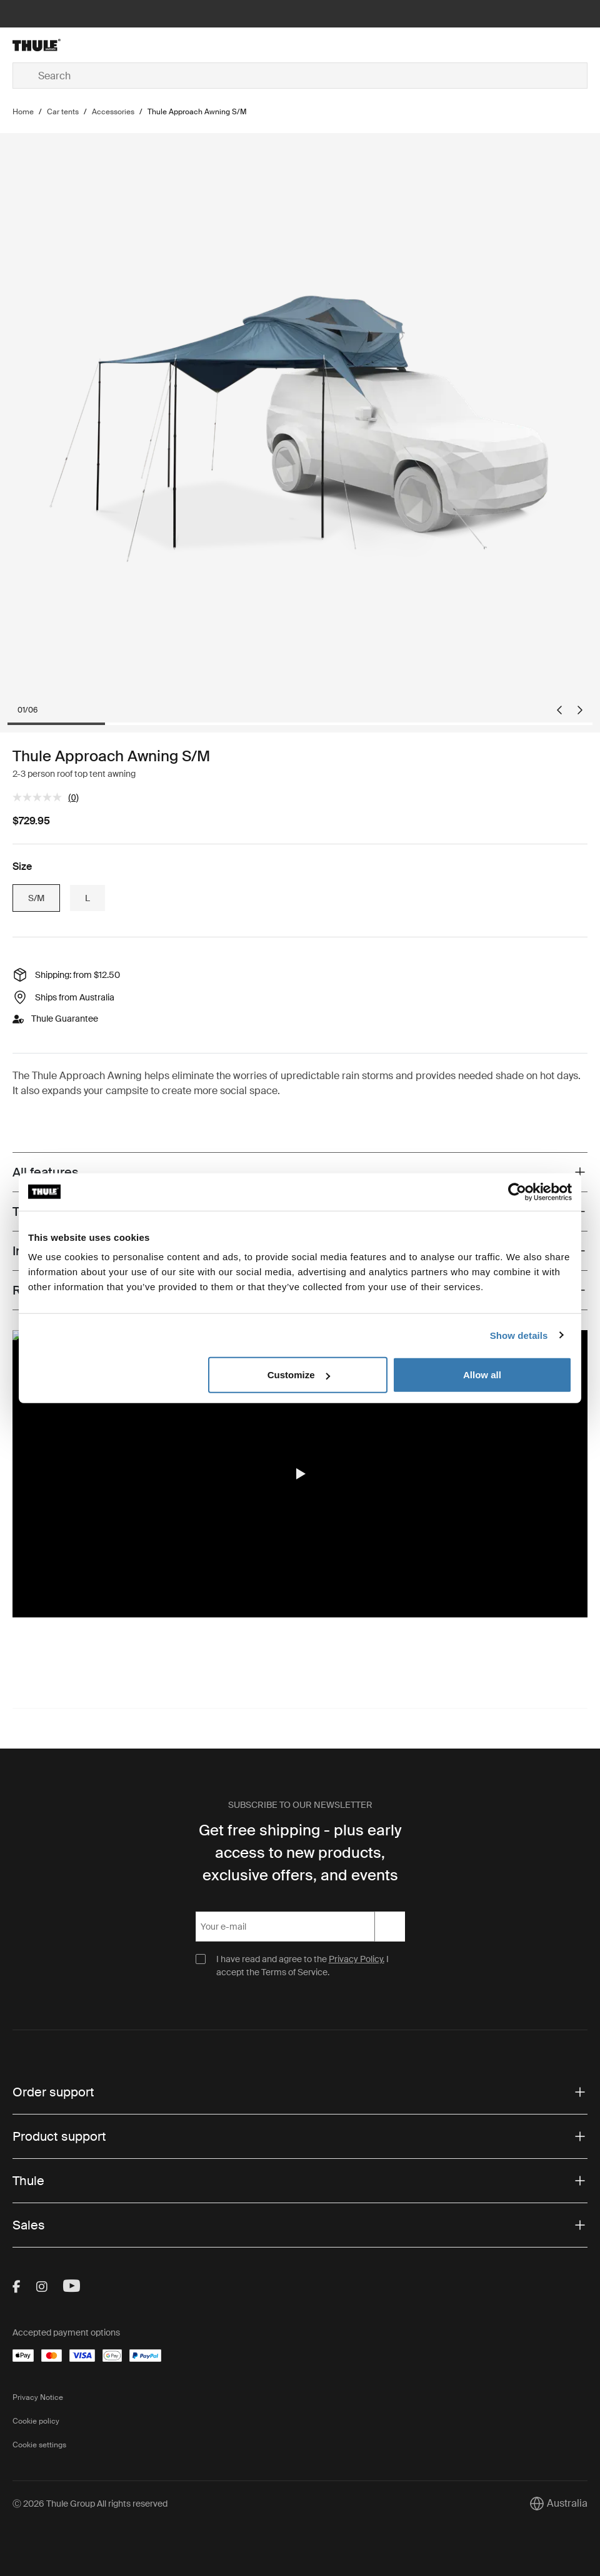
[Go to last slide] (559, 710)
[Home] (108, 45)
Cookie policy (35, 2421)
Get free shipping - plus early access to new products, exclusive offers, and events (300, 1852)
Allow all (482, 1374)
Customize (299, 1374)
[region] (300, 1473)
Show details (519, 1335)
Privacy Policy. (356, 1959)
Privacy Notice (37, 2397)
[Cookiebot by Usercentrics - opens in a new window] (517, 1191)
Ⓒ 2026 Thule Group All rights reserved (90, 2503)
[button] (300, 1474)
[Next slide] (580, 710)
